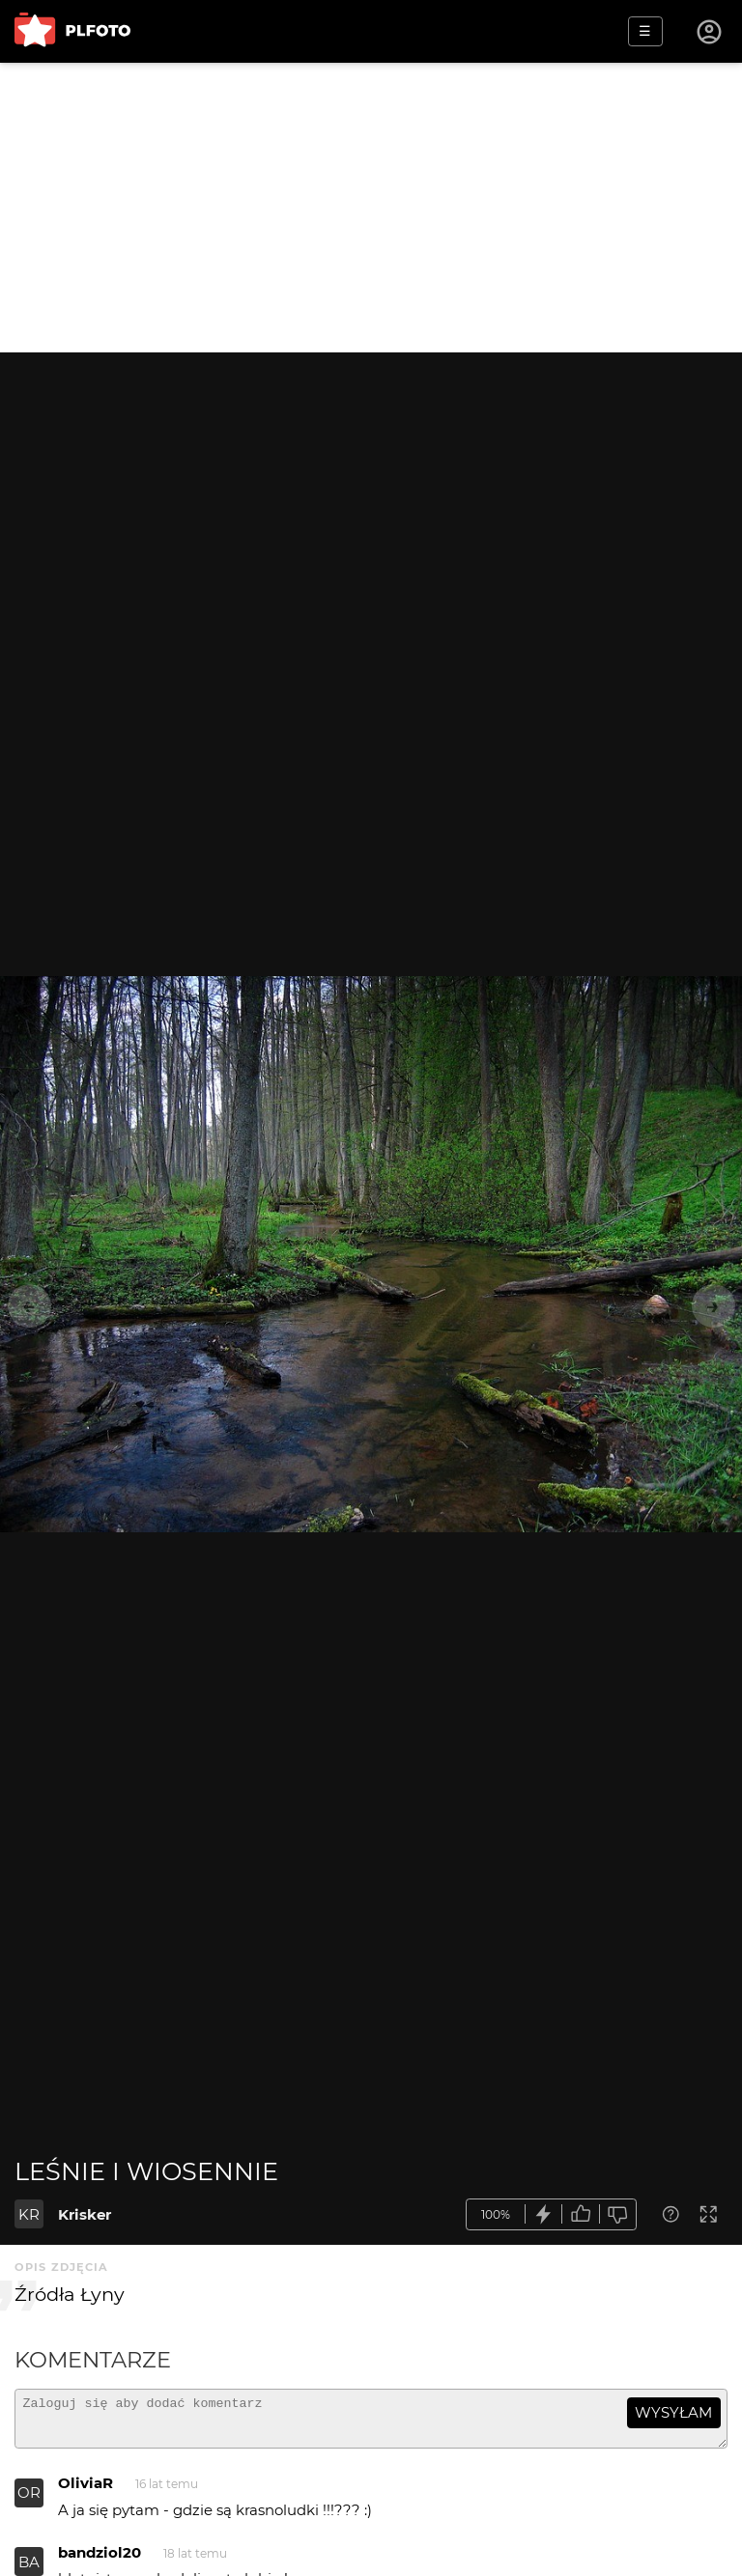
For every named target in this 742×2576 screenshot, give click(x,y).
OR (29, 2501)
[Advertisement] (371, 207)
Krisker (84, 2214)
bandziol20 (99, 2561)
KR (29, 2214)
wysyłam (673, 2412)
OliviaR (85, 2491)
